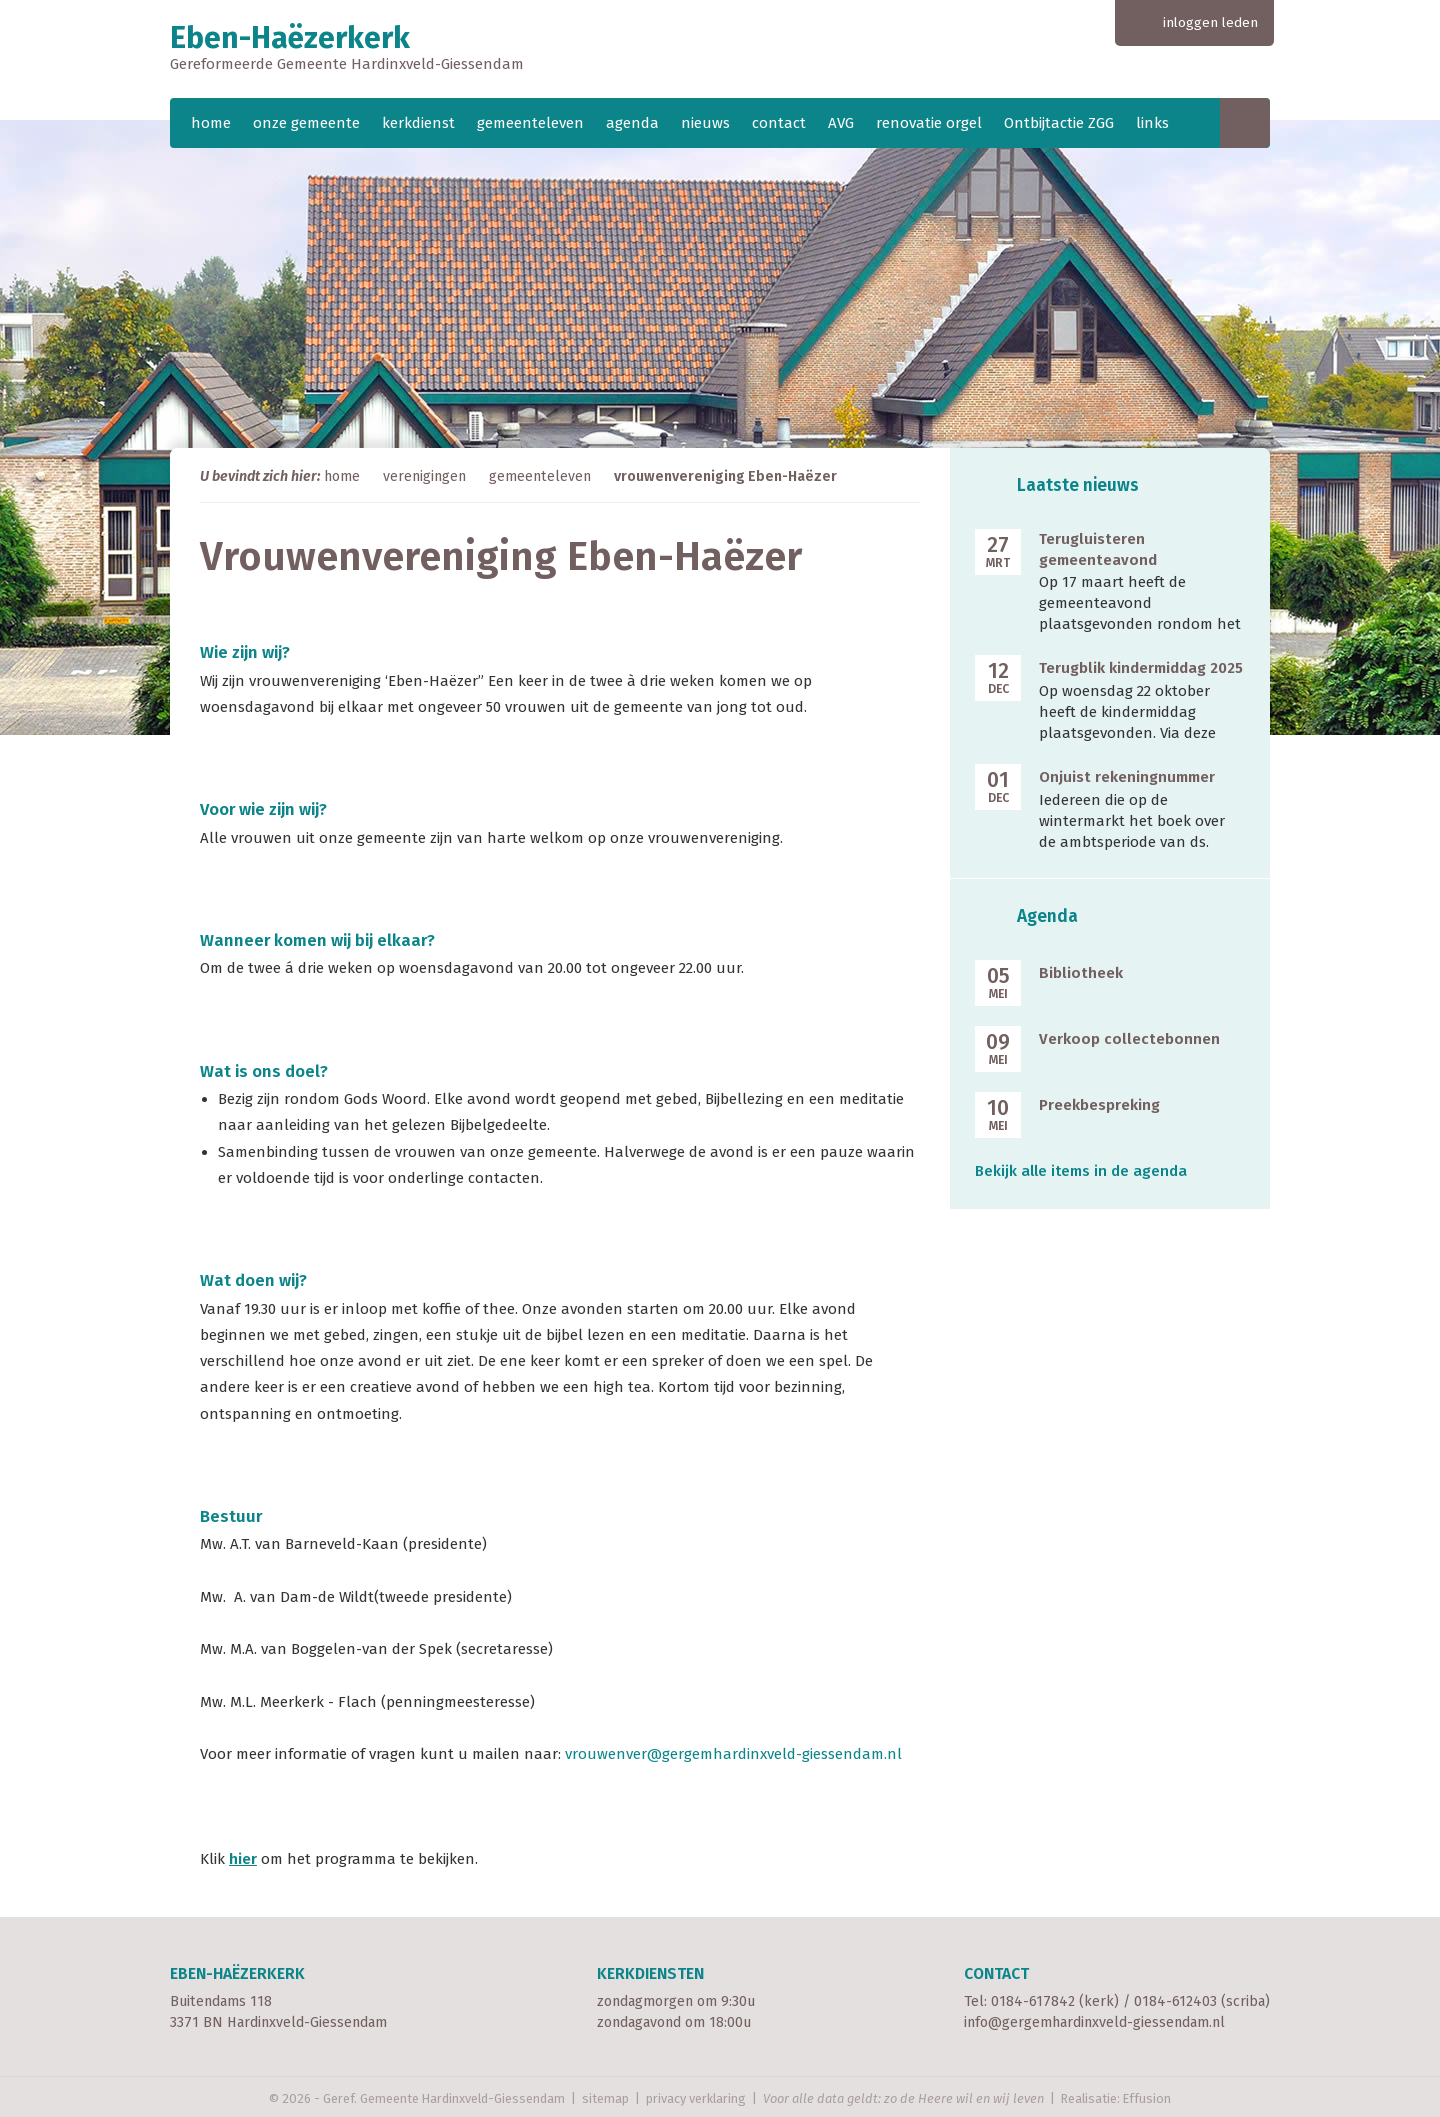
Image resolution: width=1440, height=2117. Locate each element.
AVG (841, 123)
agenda (632, 123)
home (211, 123)
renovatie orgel (929, 123)
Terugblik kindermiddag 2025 (1141, 668)
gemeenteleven (530, 123)
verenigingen (424, 476)
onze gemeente (306, 123)
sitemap (605, 2098)
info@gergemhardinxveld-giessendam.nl (1094, 2022)
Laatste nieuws (1078, 485)
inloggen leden (1210, 22)
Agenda (1047, 916)
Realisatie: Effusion (1116, 2098)
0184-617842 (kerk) (1055, 2001)
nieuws (705, 123)
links (1152, 123)
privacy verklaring (696, 2098)
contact (779, 123)
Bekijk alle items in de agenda (1081, 1171)
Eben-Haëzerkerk (720, 49)
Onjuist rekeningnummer (1127, 777)
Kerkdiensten (650, 1973)
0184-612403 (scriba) (1202, 2001)
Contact (996, 1973)
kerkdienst (418, 123)
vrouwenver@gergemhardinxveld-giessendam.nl (733, 1754)
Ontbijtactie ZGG (1059, 123)
